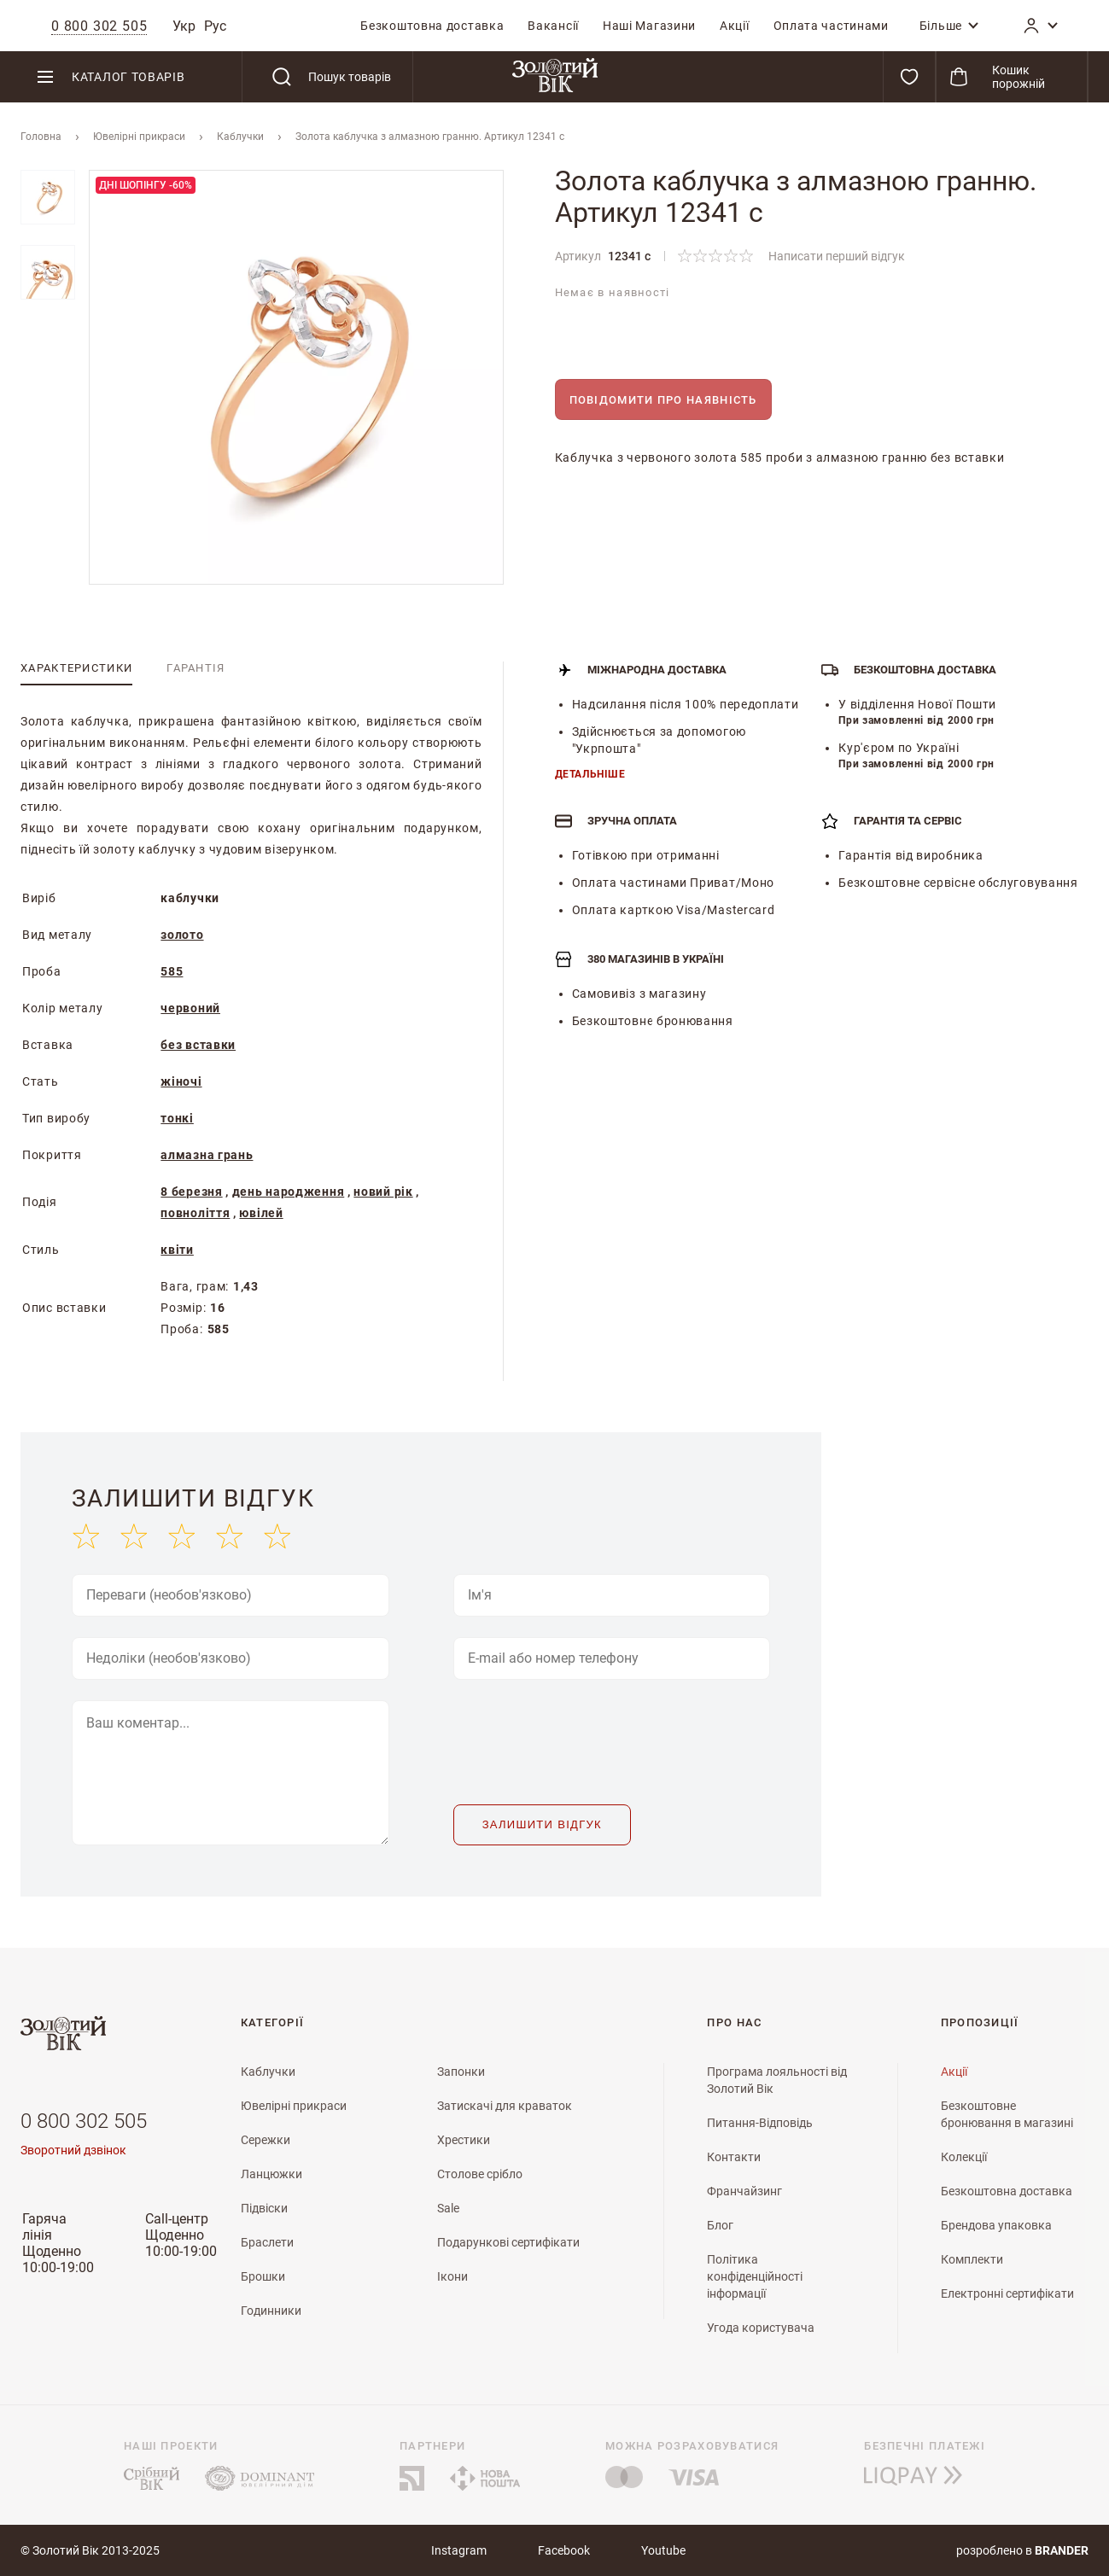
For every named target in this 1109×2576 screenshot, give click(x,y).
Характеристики (76, 667)
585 (172, 971)
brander (1062, 2550)
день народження (288, 1191)
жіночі (181, 1081)
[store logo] (554, 77)
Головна (40, 137)
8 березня (191, 1191)
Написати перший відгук (836, 256)
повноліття (195, 1213)
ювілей (261, 1213)
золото (182, 934)
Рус (215, 26)
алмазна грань (207, 1155)
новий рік (382, 1191)
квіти (177, 1249)
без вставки (198, 1045)
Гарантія (195, 667)
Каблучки (240, 137)
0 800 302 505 (83, 2121)
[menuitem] (432, 25)
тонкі (177, 1118)
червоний (190, 1008)
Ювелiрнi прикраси (139, 137)
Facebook (564, 2550)
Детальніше (590, 774)
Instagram (459, 2550)
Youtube (663, 2550)
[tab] (76, 667)
